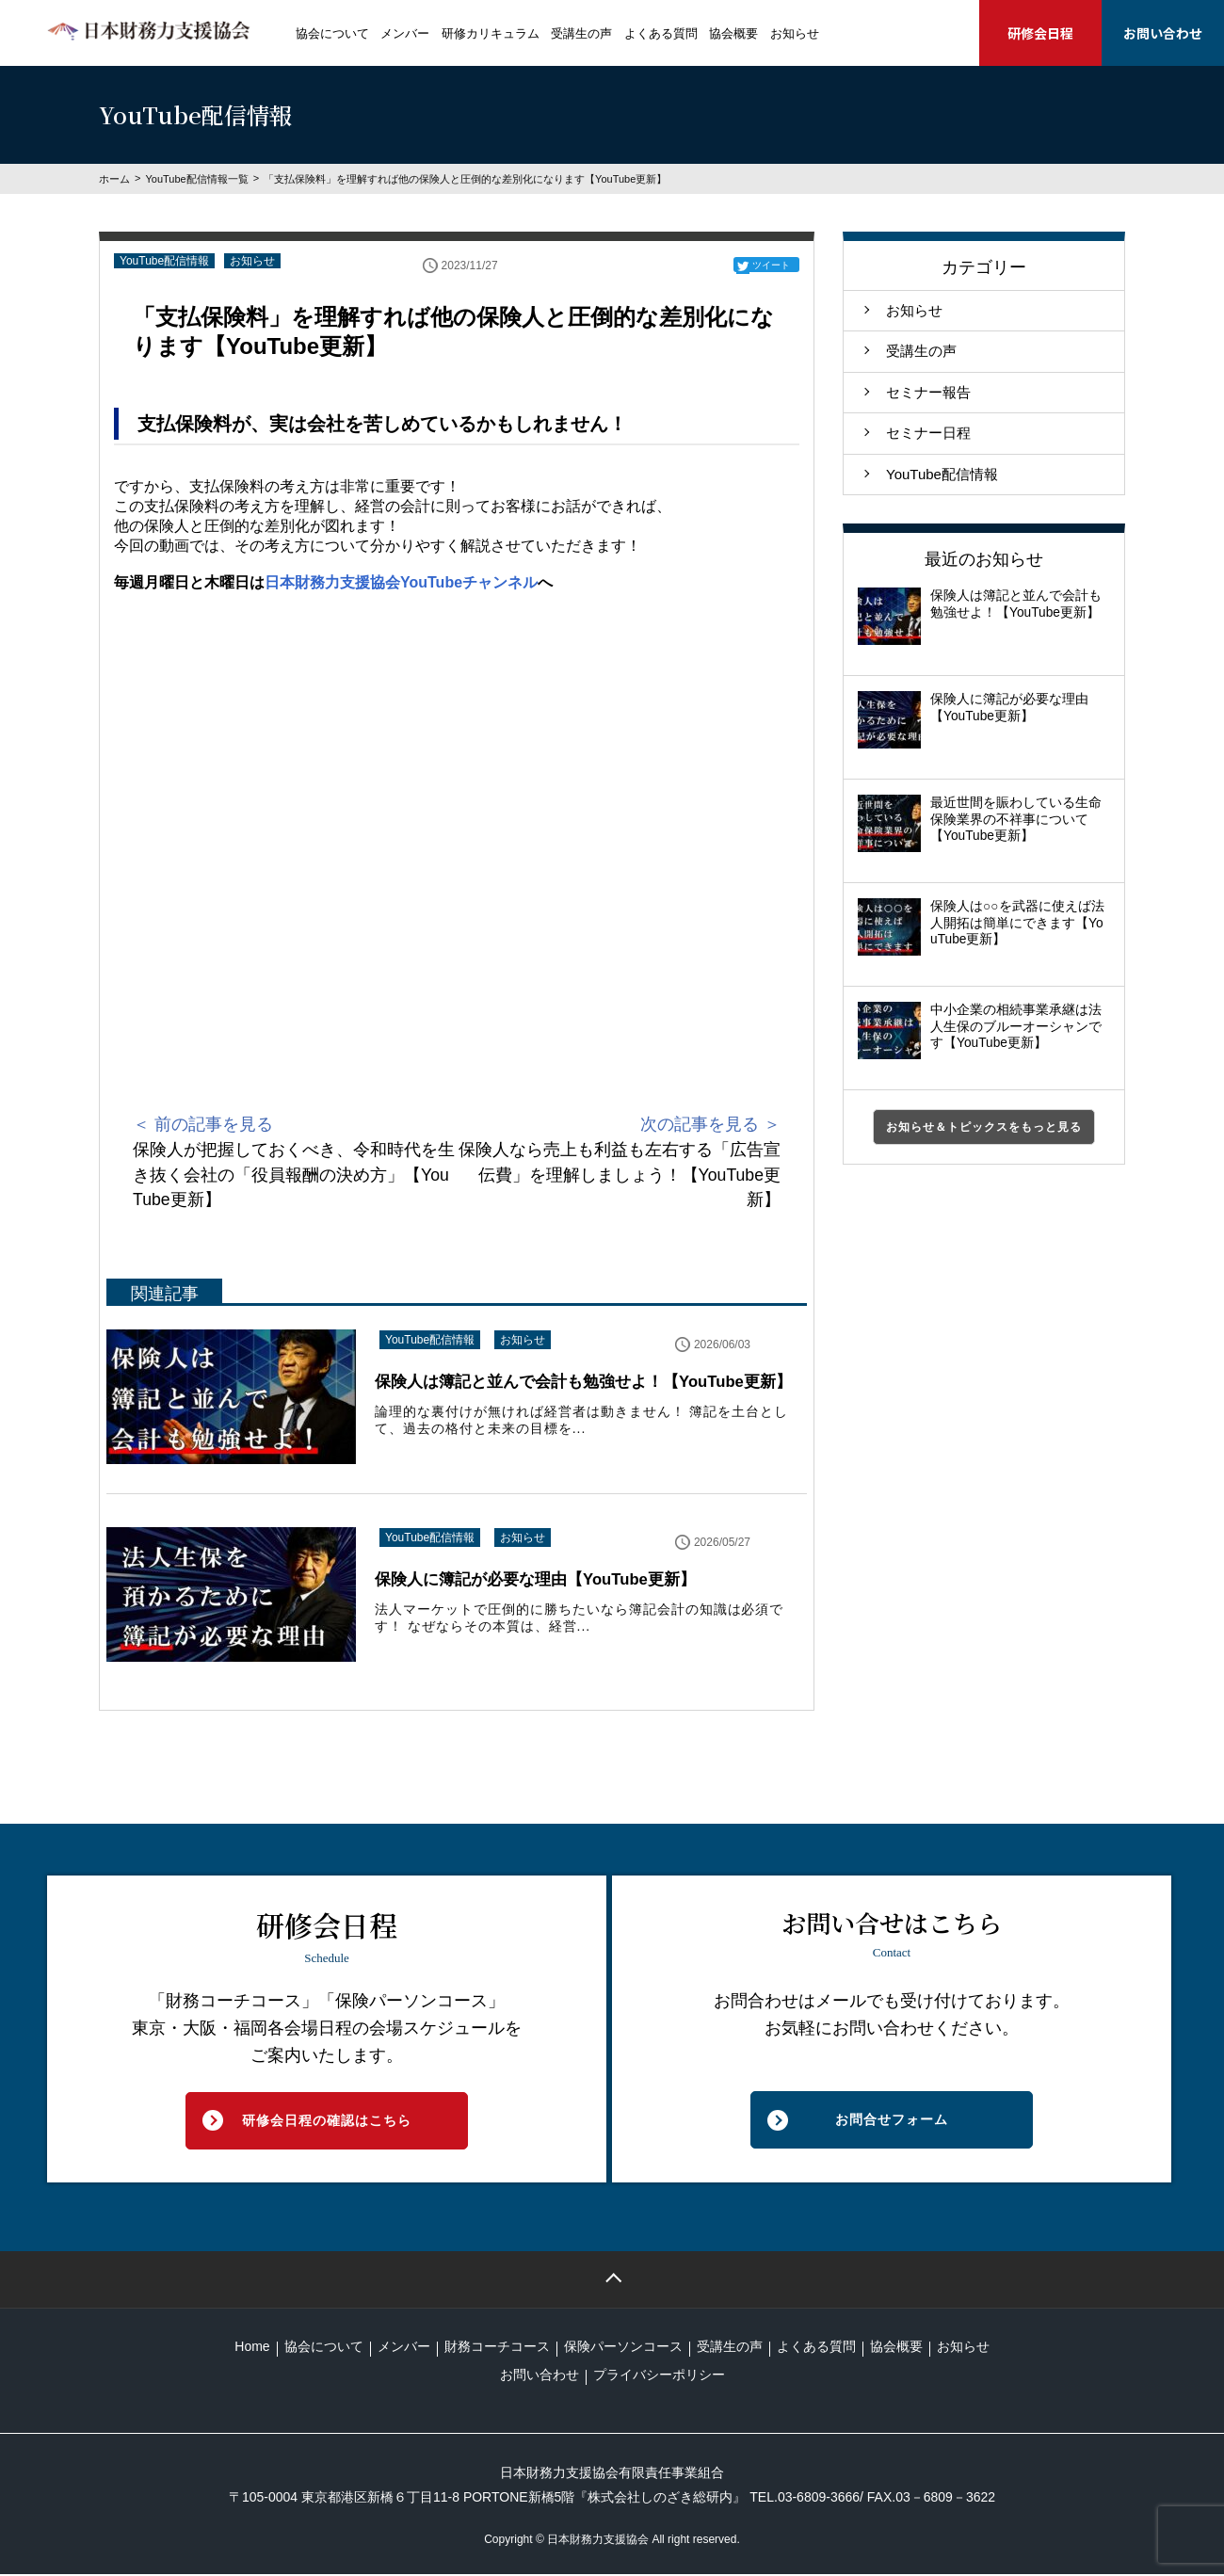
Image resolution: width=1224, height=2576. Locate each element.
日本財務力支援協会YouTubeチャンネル (401, 582)
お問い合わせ (1162, 33)
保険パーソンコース (623, 2347)
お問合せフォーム (891, 2121)
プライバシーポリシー (659, 2375)
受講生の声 (581, 33)
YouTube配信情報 (164, 260)
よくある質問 (661, 33)
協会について (332, 33)
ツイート (771, 265)
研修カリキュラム (491, 33)
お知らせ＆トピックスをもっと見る (984, 1127)
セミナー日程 (928, 433)
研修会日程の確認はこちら (326, 2121)
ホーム (114, 179)
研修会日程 (1040, 33)
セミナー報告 (928, 392)
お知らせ (794, 33)
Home (251, 2347)
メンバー (404, 33)
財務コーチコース (497, 2347)
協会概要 (733, 33)
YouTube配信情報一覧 (196, 179)
